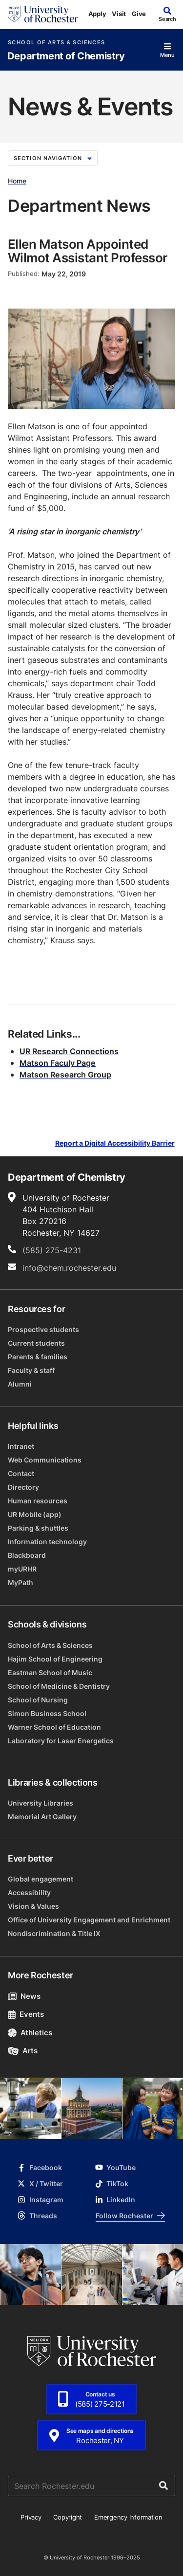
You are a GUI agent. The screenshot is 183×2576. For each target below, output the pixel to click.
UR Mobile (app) (34, 1514)
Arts (23, 2051)
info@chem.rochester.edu (69, 1267)
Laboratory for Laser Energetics (61, 1740)
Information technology (47, 1541)
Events (26, 2014)
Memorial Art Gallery (42, 1816)
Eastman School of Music (50, 1672)
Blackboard (27, 1555)
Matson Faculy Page (58, 1063)
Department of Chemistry (66, 56)
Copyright (67, 2517)
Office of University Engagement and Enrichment (89, 1919)
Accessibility (29, 1892)
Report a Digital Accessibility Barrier (115, 1143)
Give (139, 13)
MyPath (20, 1582)
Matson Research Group (65, 1074)
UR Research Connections (69, 1051)
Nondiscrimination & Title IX (54, 1933)
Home (17, 180)
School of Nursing (38, 1699)
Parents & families (37, 1356)
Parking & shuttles (38, 1528)
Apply (97, 13)
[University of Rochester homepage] (43, 14)
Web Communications (44, 1459)
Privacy (30, 2517)
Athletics (30, 2033)
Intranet (21, 1446)
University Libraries (40, 1803)
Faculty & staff (31, 1370)
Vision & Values (33, 1906)
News (24, 1996)
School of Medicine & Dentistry (59, 1686)
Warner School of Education (54, 1727)
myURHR (22, 1568)
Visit (119, 13)
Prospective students (43, 1329)
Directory (23, 1487)
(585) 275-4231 (51, 1250)
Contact (21, 1473)
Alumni (20, 1383)
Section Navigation (53, 158)
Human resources (37, 1500)
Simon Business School (47, 1713)
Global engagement (40, 1878)
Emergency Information (128, 2517)
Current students (36, 1343)
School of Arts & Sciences (56, 42)
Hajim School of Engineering (55, 1658)
